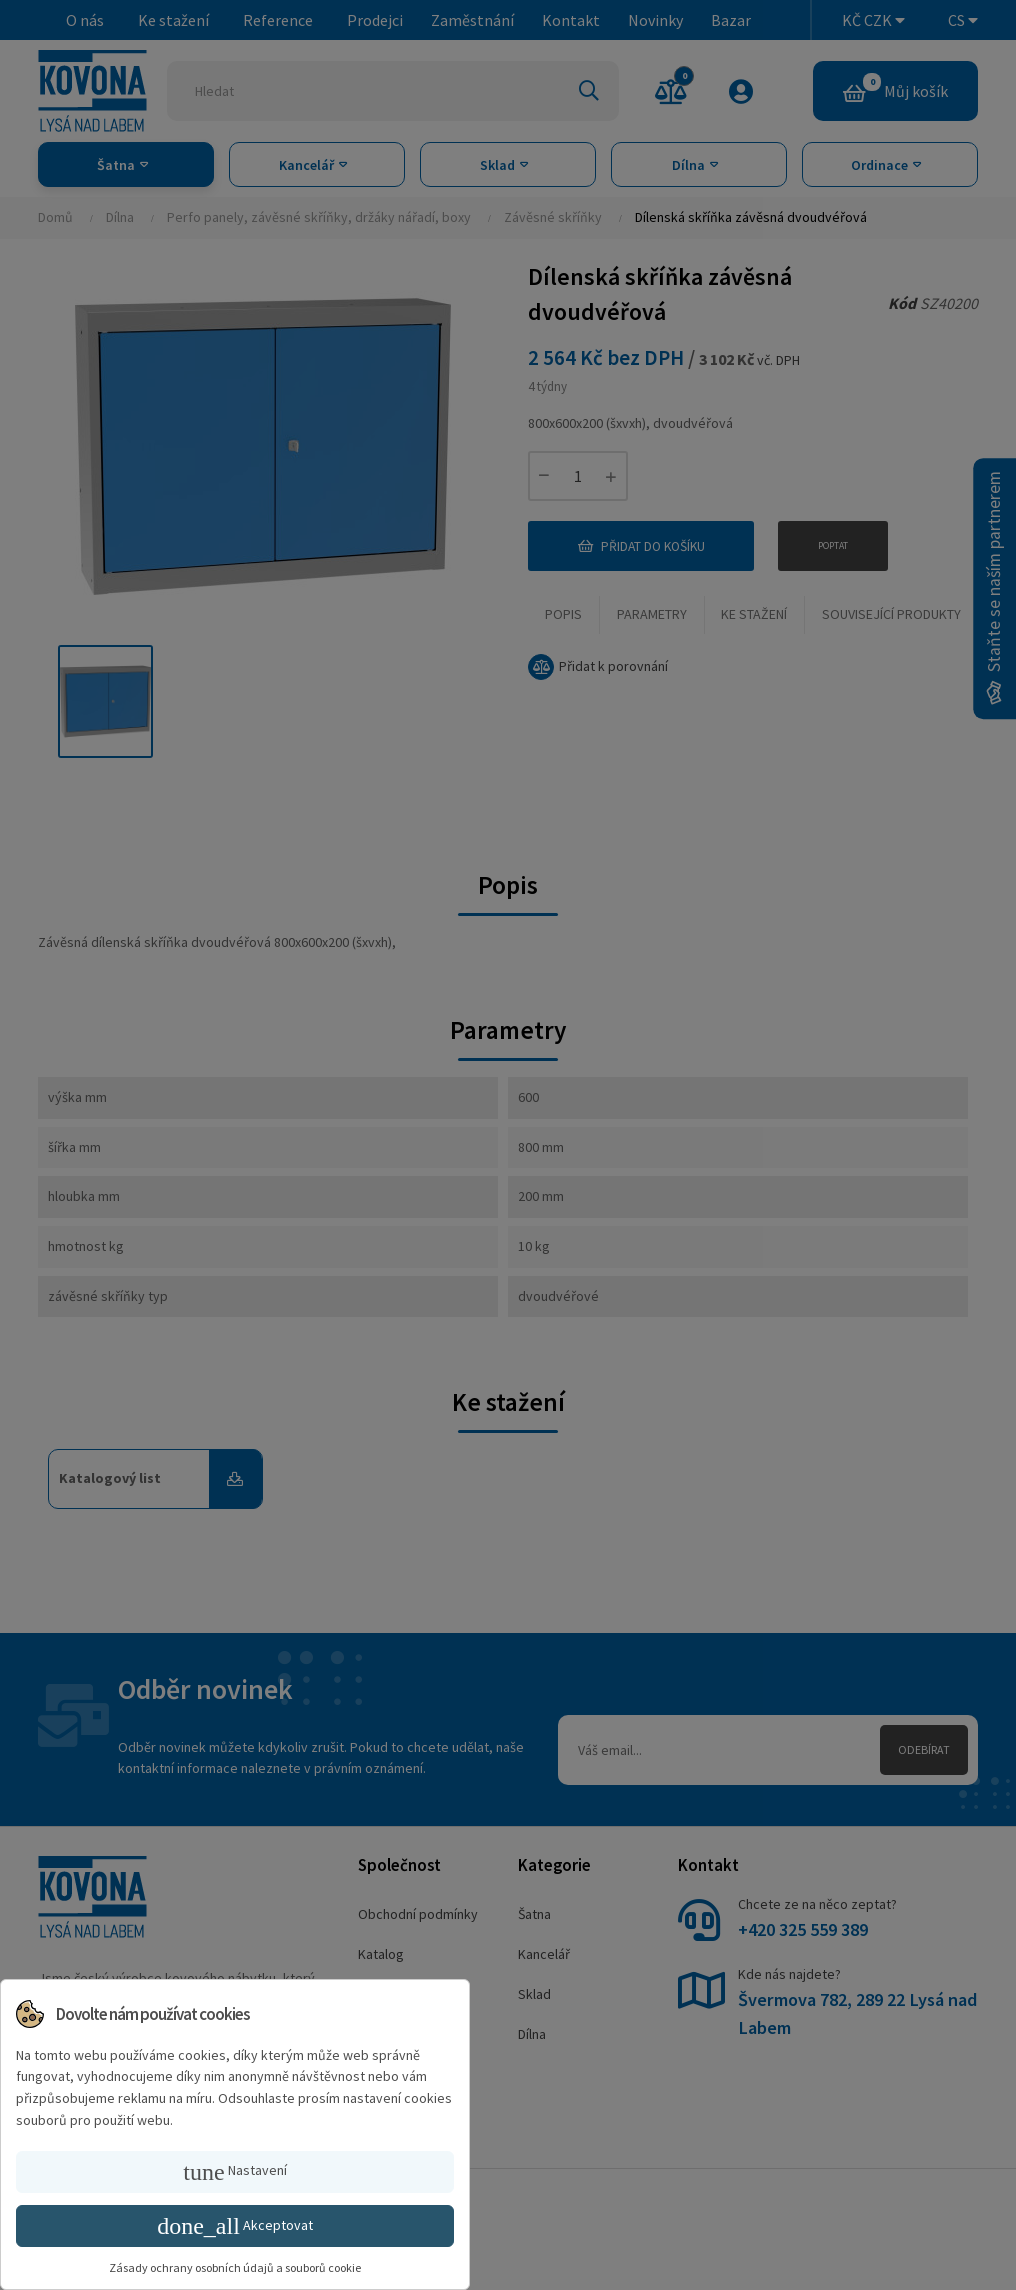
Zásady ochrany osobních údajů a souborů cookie (235, 2267)
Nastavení (234, 2172)
